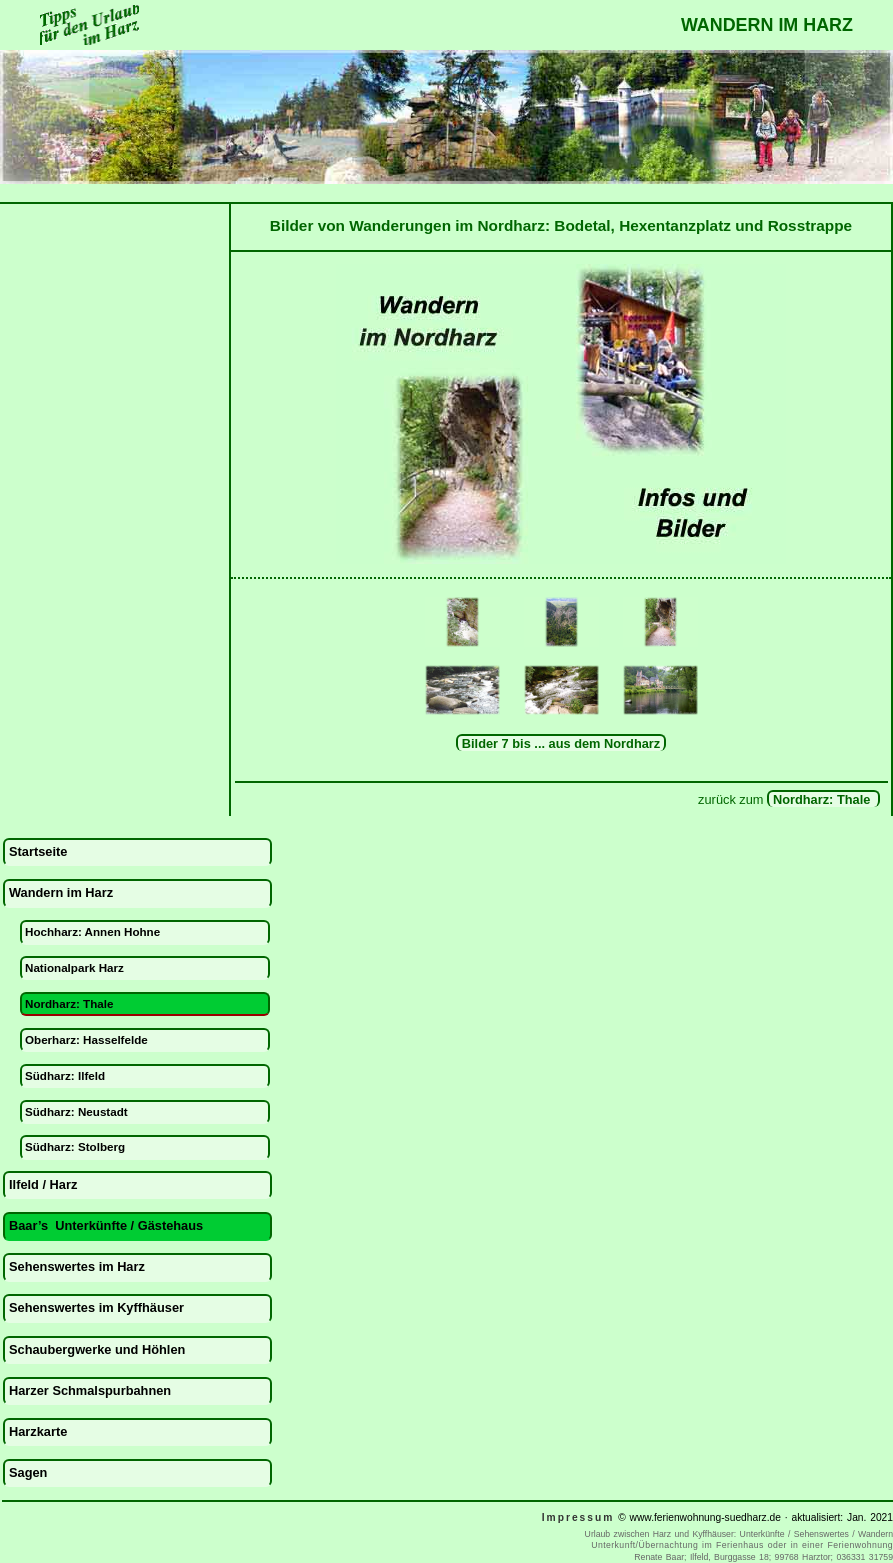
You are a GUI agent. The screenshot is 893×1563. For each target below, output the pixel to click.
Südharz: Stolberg (75, 1146)
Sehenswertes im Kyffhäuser (96, 1307)
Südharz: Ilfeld (65, 1075)
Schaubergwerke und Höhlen (97, 1349)
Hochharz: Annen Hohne (92, 931)
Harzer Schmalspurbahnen (90, 1390)
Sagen (28, 1472)
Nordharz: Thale (823, 799)
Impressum (578, 1517)
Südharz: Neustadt (76, 1111)
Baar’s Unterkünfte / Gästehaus (106, 1225)
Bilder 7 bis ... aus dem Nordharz (561, 743)
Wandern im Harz (61, 892)
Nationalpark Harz (74, 967)
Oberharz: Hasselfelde (86, 1039)
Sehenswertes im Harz (77, 1266)
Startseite (38, 851)
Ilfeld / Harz (43, 1184)
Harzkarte (38, 1431)
